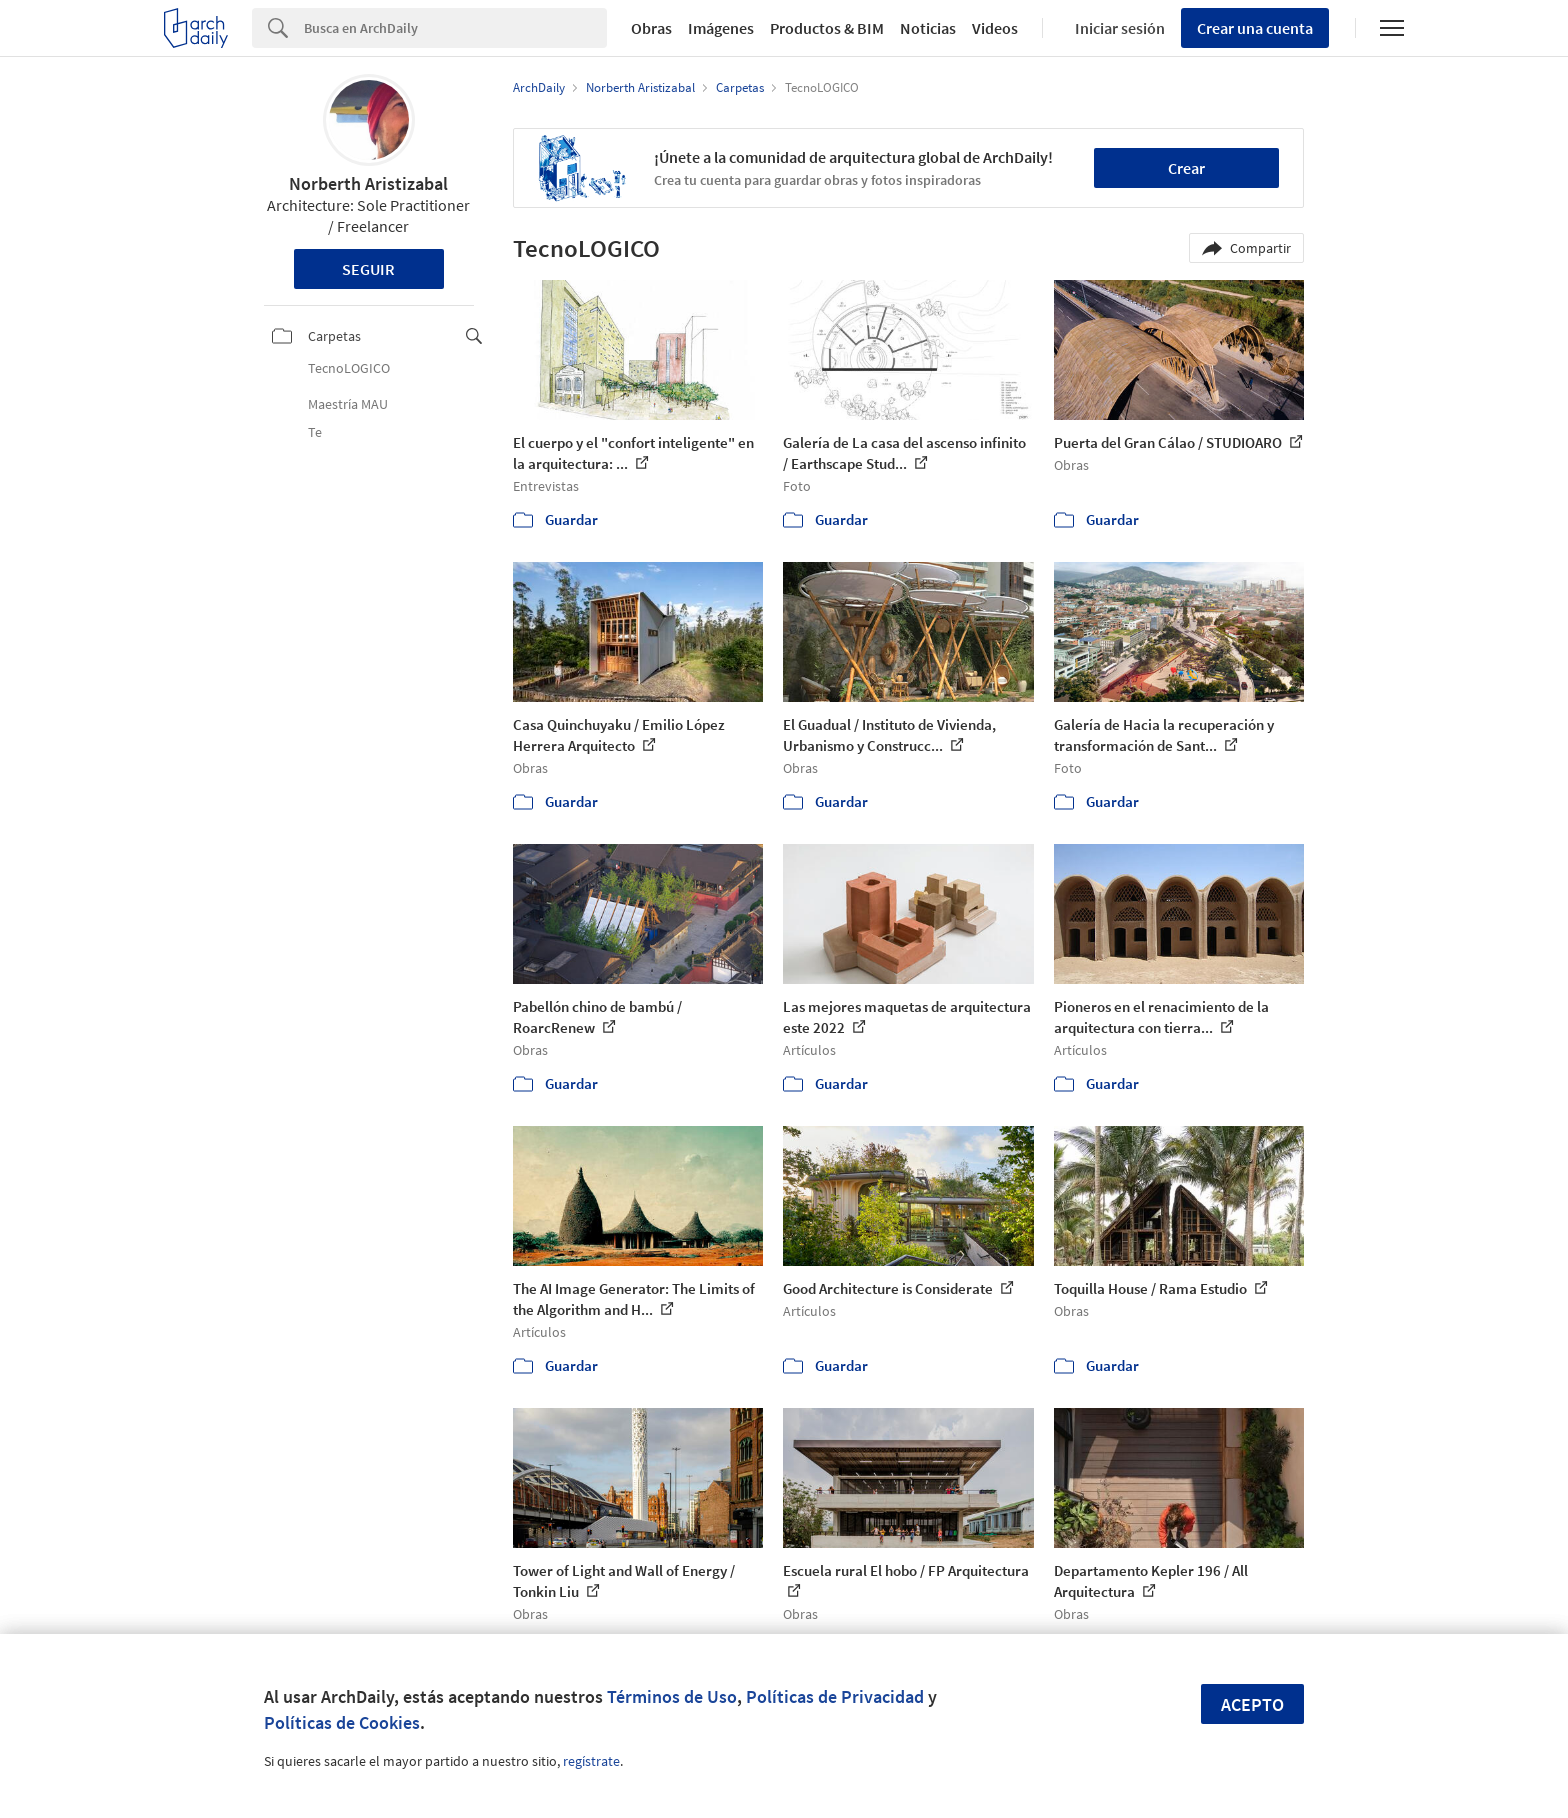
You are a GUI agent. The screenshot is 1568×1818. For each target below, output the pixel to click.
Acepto (1252, 1704)
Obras (651, 28)
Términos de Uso (672, 1696)
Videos (995, 28)
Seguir (368, 269)
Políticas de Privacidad (835, 1696)
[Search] (455, 28)
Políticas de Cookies (342, 1722)
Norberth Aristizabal (368, 183)
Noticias (928, 28)
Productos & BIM (827, 28)
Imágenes (721, 28)
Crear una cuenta (1255, 28)
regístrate (591, 1761)
